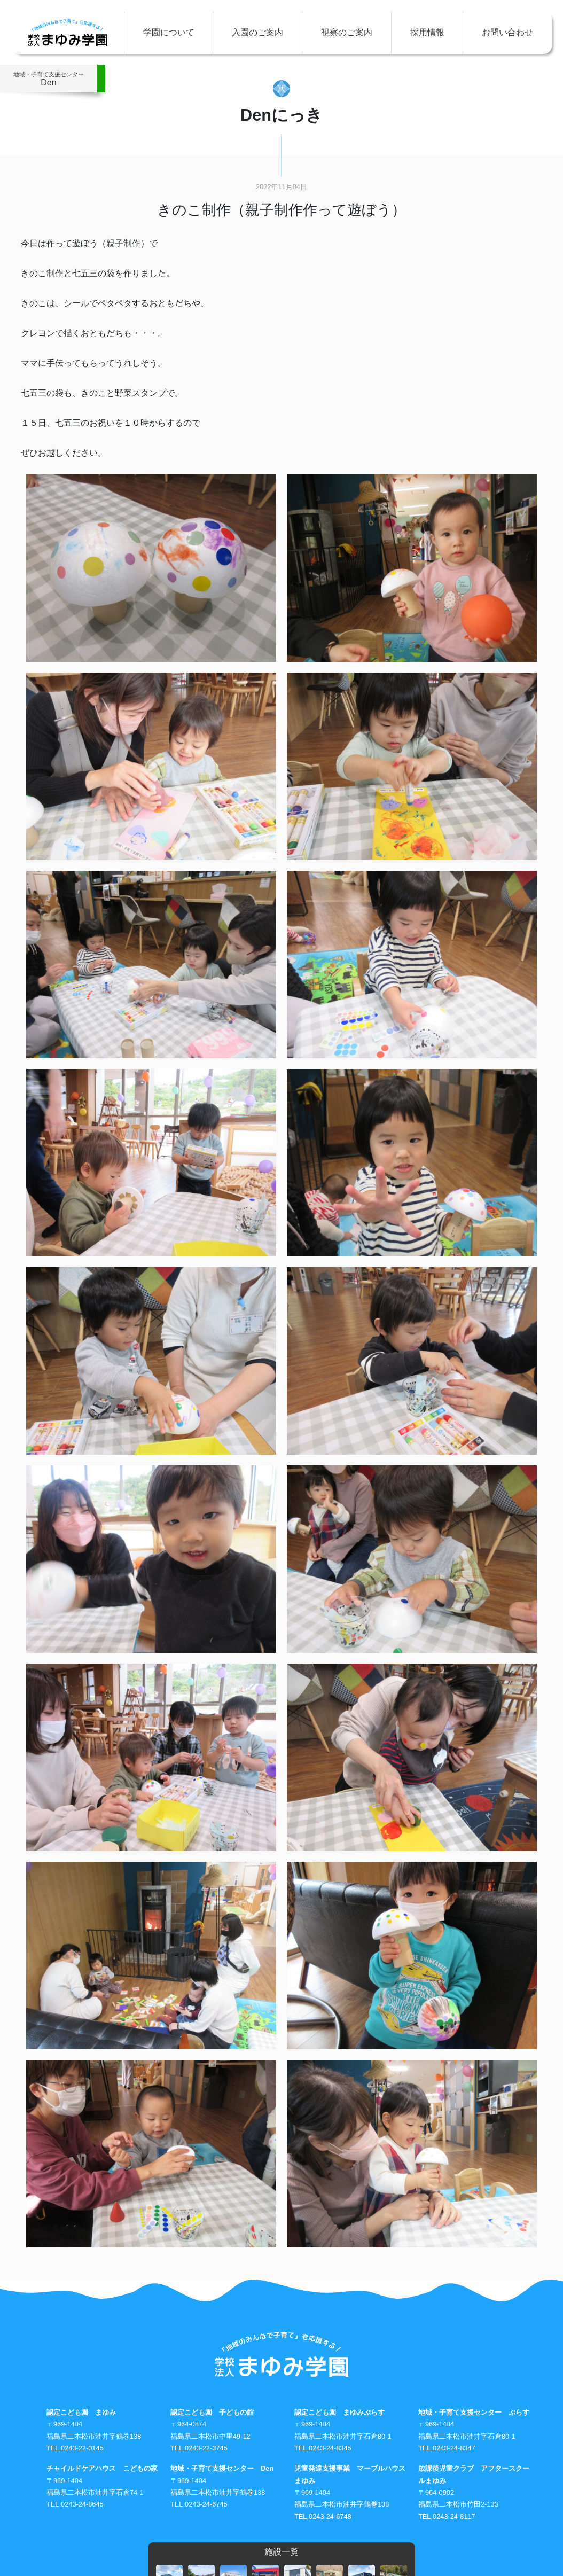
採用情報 (427, 32)
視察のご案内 (346, 32)
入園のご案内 (257, 32)
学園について (168, 32)
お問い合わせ (507, 32)
